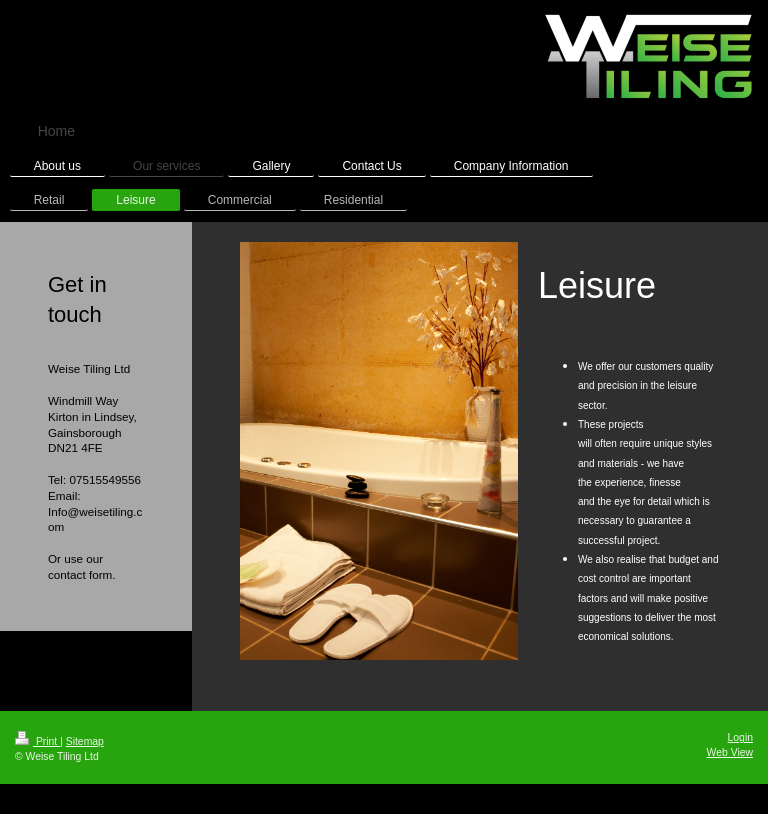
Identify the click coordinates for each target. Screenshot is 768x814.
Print (37, 741)
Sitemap (85, 741)
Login (740, 737)
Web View (730, 752)
